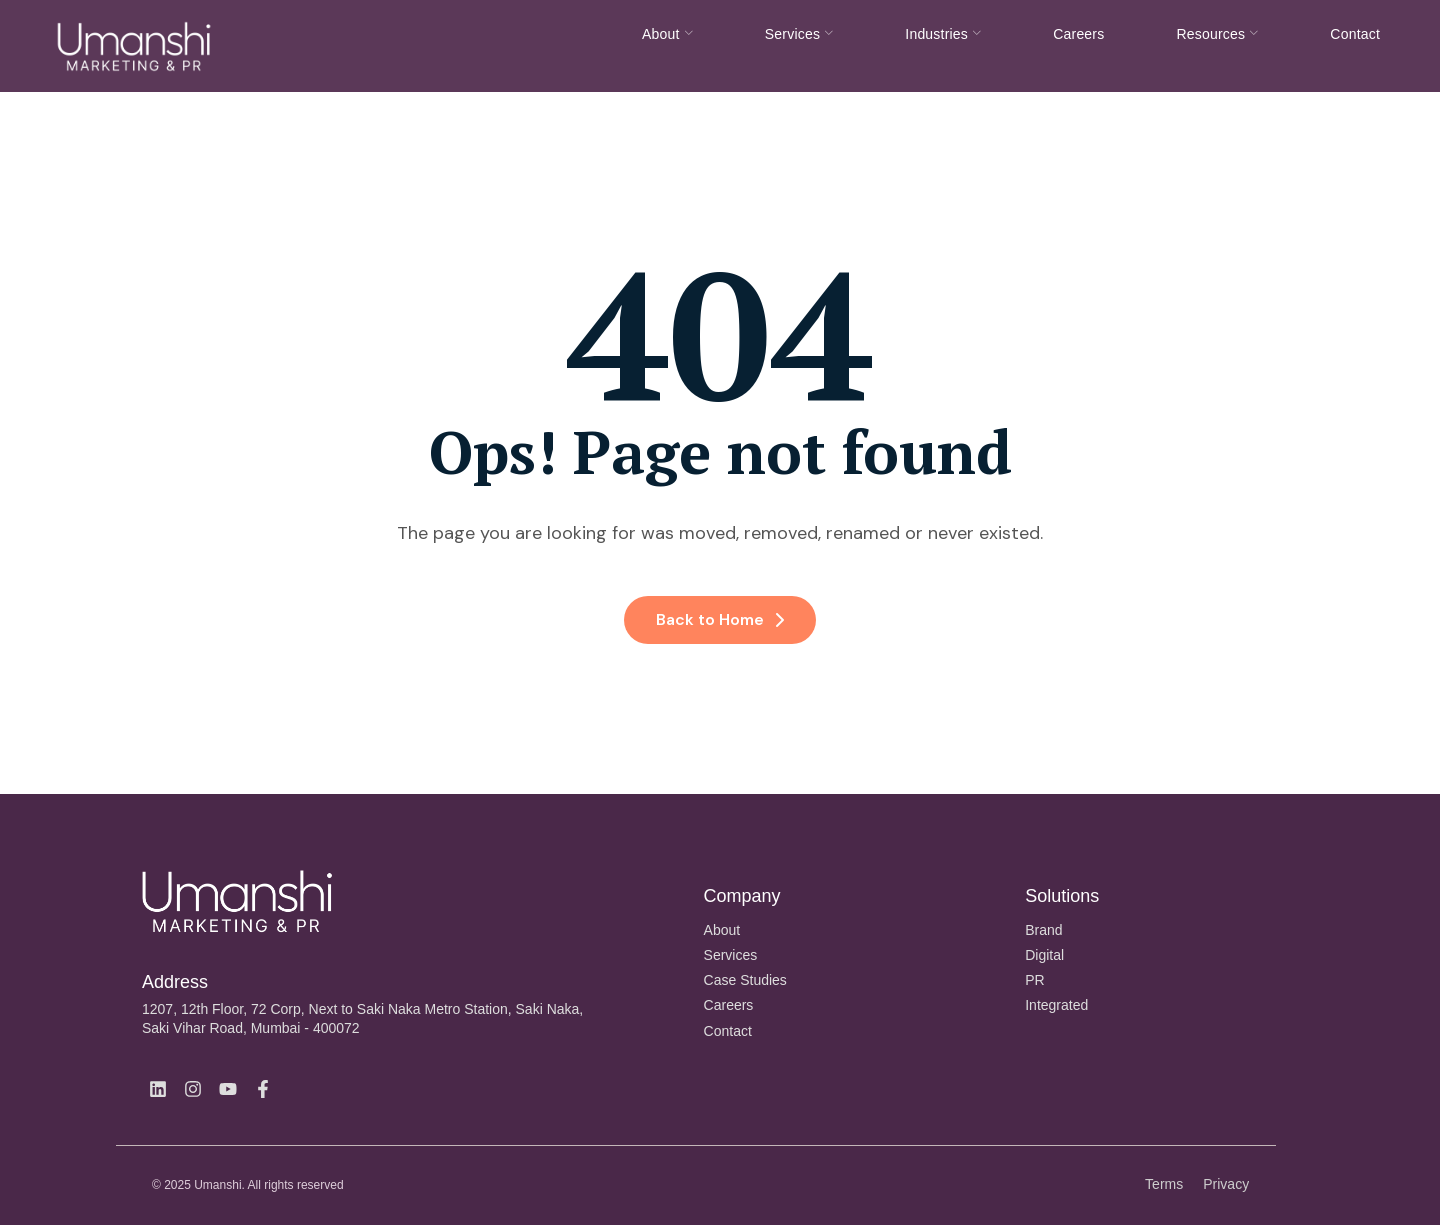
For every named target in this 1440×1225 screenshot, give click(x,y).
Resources (1217, 34)
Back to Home (720, 619)
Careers (1078, 34)
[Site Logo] (133, 45)
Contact (1355, 34)
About (667, 34)
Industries (943, 34)
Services (799, 34)
